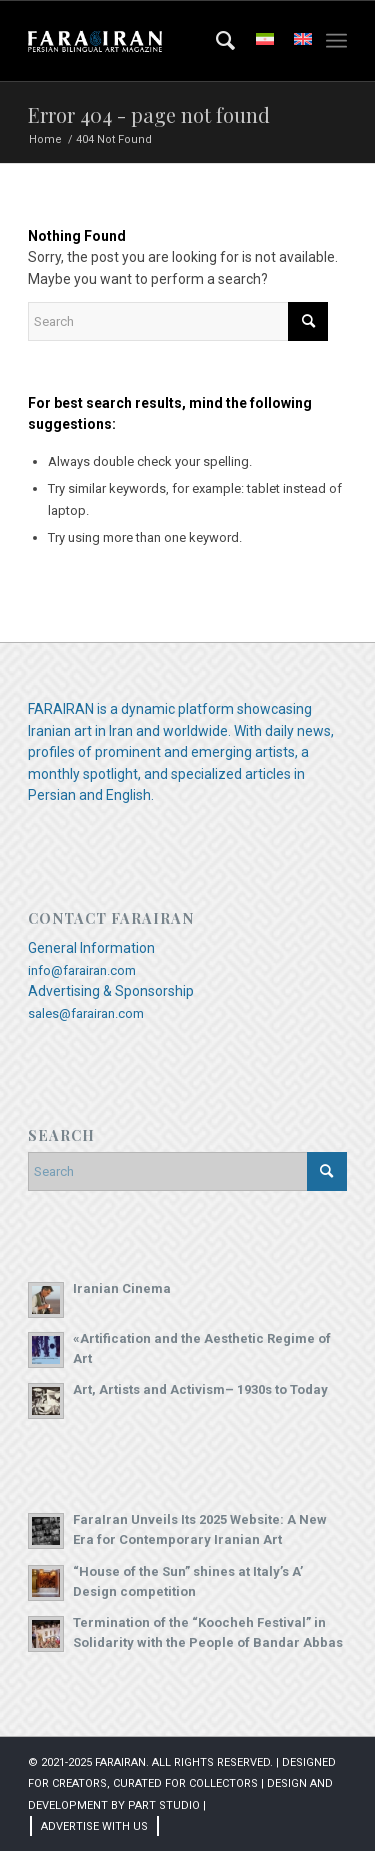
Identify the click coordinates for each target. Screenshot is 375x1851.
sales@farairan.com (86, 1013)
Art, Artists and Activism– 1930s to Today (200, 1389)
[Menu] (336, 41)
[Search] (216, 41)
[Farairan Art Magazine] (155, 41)
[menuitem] (216, 41)
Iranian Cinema (122, 1288)
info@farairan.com (82, 970)
